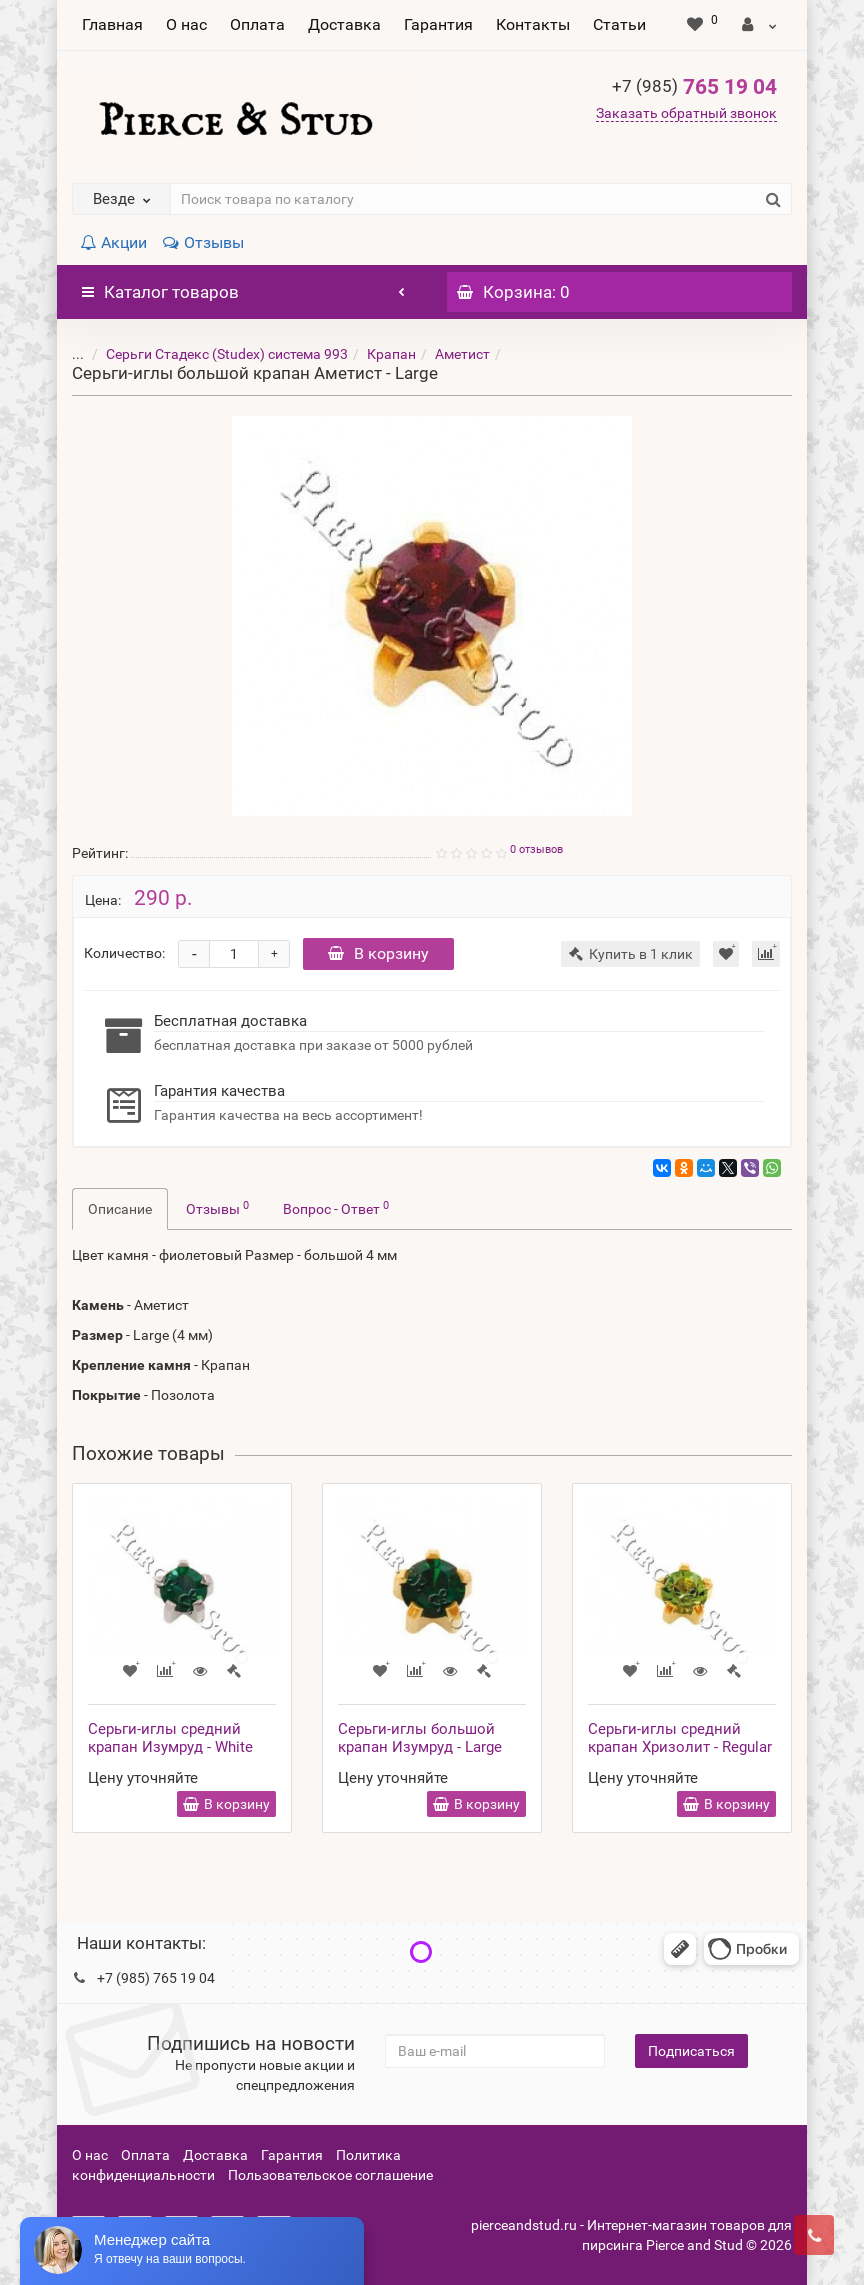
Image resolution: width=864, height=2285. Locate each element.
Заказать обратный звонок (686, 113)
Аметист (447, 354)
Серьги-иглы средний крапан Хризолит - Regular (680, 1738)
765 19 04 (694, 87)
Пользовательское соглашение (330, 2175)
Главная (112, 24)
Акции (113, 242)
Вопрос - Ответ (336, 1208)
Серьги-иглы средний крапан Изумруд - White (170, 1738)
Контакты (533, 24)
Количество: (124, 953)
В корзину (378, 953)
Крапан (376, 354)
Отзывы (203, 242)
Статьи (619, 24)
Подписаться (691, 2051)
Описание (120, 1209)
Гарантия (438, 24)
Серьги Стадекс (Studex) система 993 (212, 354)
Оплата (257, 24)
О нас (186, 24)
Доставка (344, 24)
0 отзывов (536, 849)
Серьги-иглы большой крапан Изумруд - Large (420, 1738)
